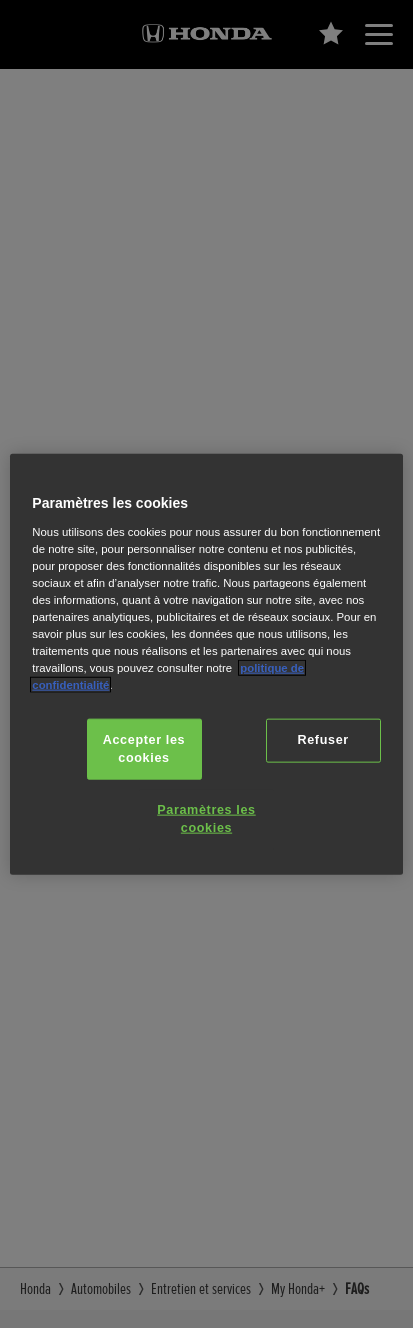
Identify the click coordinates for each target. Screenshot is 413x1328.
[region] (206, 664)
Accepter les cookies (144, 749)
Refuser (323, 740)
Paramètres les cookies (206, 819)
